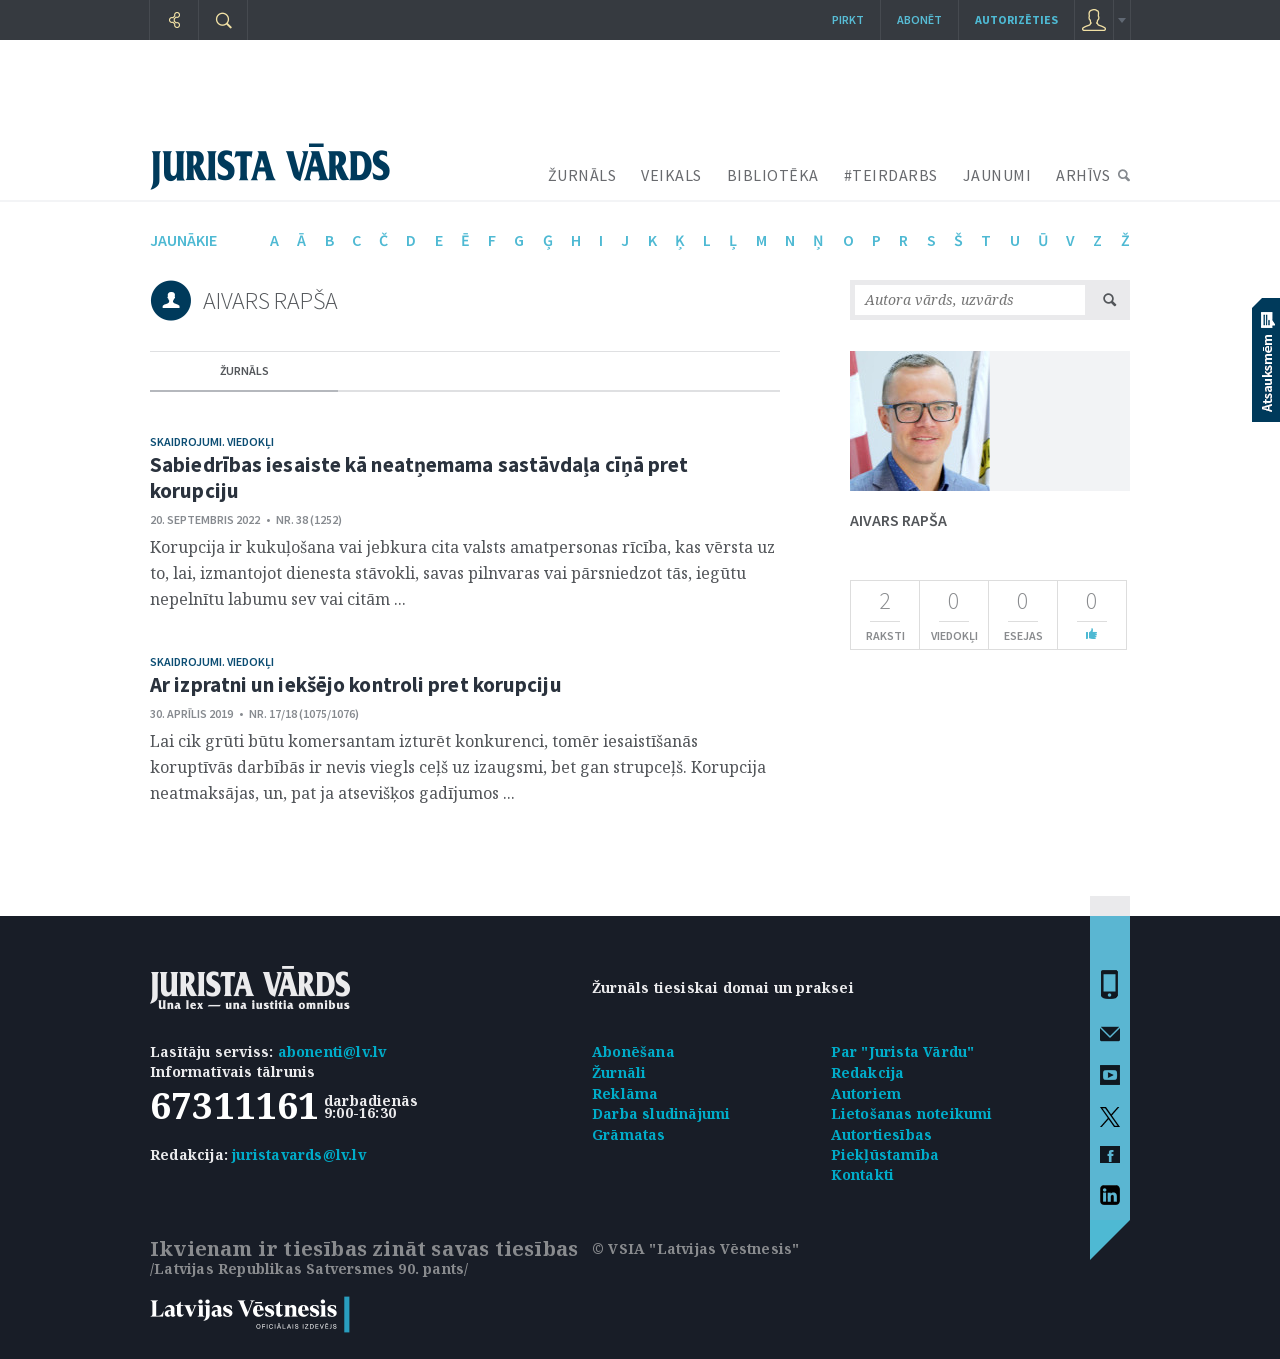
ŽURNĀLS (582, 175)
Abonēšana (633, 1051)
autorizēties (1016, 19)
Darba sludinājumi (661, 1113)
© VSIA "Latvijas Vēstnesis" (695, 1248)
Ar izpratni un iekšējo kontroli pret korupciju (356, 684)
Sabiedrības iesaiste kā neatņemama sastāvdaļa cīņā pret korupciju (419, 477)
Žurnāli (619, 1072)
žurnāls (244, 370)
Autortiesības (882, 1134)
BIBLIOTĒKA (773, 175)
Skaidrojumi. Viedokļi (212, 441)
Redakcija (868, 1072)
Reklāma (625, 1093)
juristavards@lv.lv (299, 1154)
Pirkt (848, 19)
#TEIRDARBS (891, 175)
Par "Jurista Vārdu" (903, 1051)
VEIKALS (671, 175)
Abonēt (919, 19)
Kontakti (863, 1174)
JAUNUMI (997, 175)
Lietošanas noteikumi (912, 1113)
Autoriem (866, 1093)
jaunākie (183, 240)
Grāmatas (629, 1134)
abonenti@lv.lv (332, 1051)
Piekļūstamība (885, 1154)
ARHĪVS (1083, 175)
